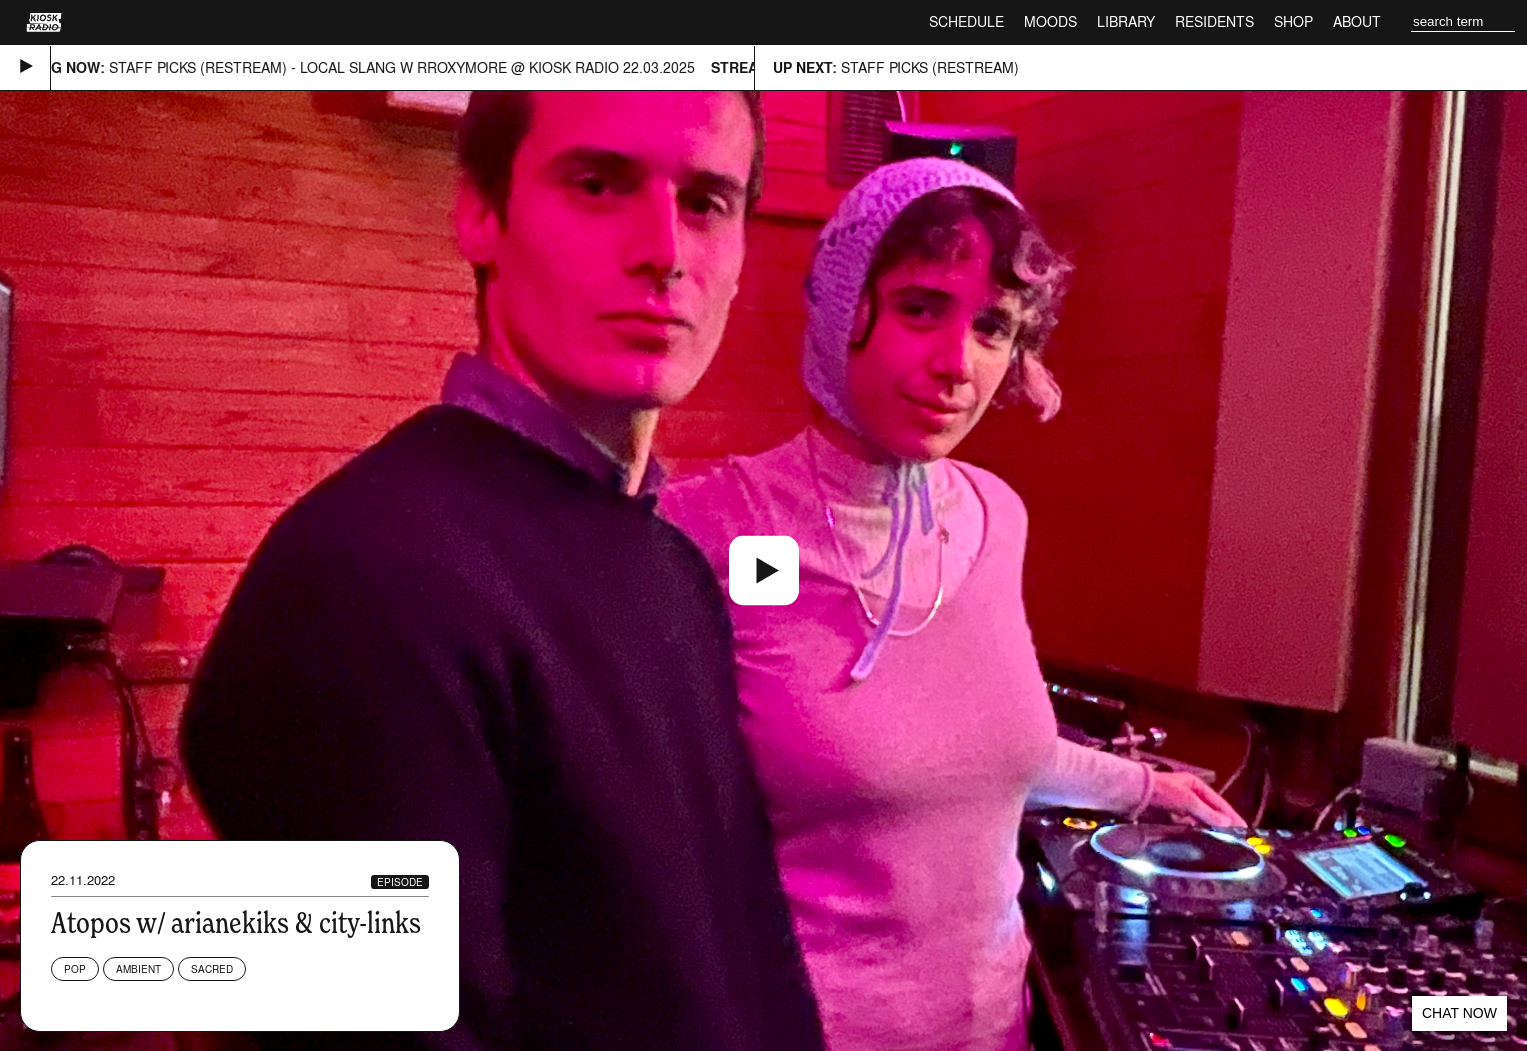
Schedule (966, 21)
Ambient (138, 969)
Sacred (212, 969)
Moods (1050, 21)
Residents (1214, 21)
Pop (75, 969)
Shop (1293, 21)
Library (1126, 21)
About (1357, 21)
